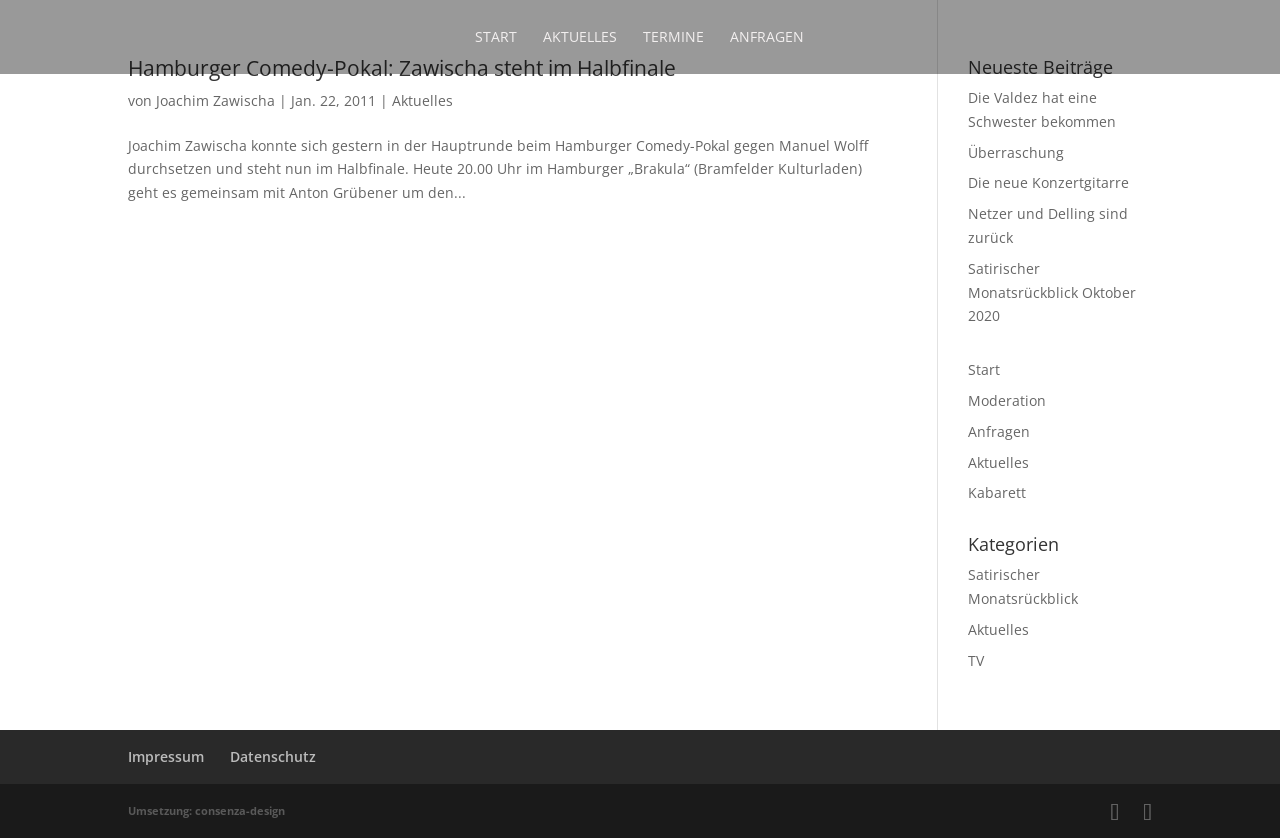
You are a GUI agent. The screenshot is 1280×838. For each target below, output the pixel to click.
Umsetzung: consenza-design (206, 810)
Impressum (166, 756)
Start (496, 38)
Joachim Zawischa (215, 100)
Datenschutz (273, 756)
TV (976, 660)
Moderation (1007, 400)
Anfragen (767, 38)
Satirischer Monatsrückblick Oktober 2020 (1052, 292)
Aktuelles (580, 38)
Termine (673, 38)
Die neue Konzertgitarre (1048, 182)
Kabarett (997, 492)
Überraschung (1016, 152)
